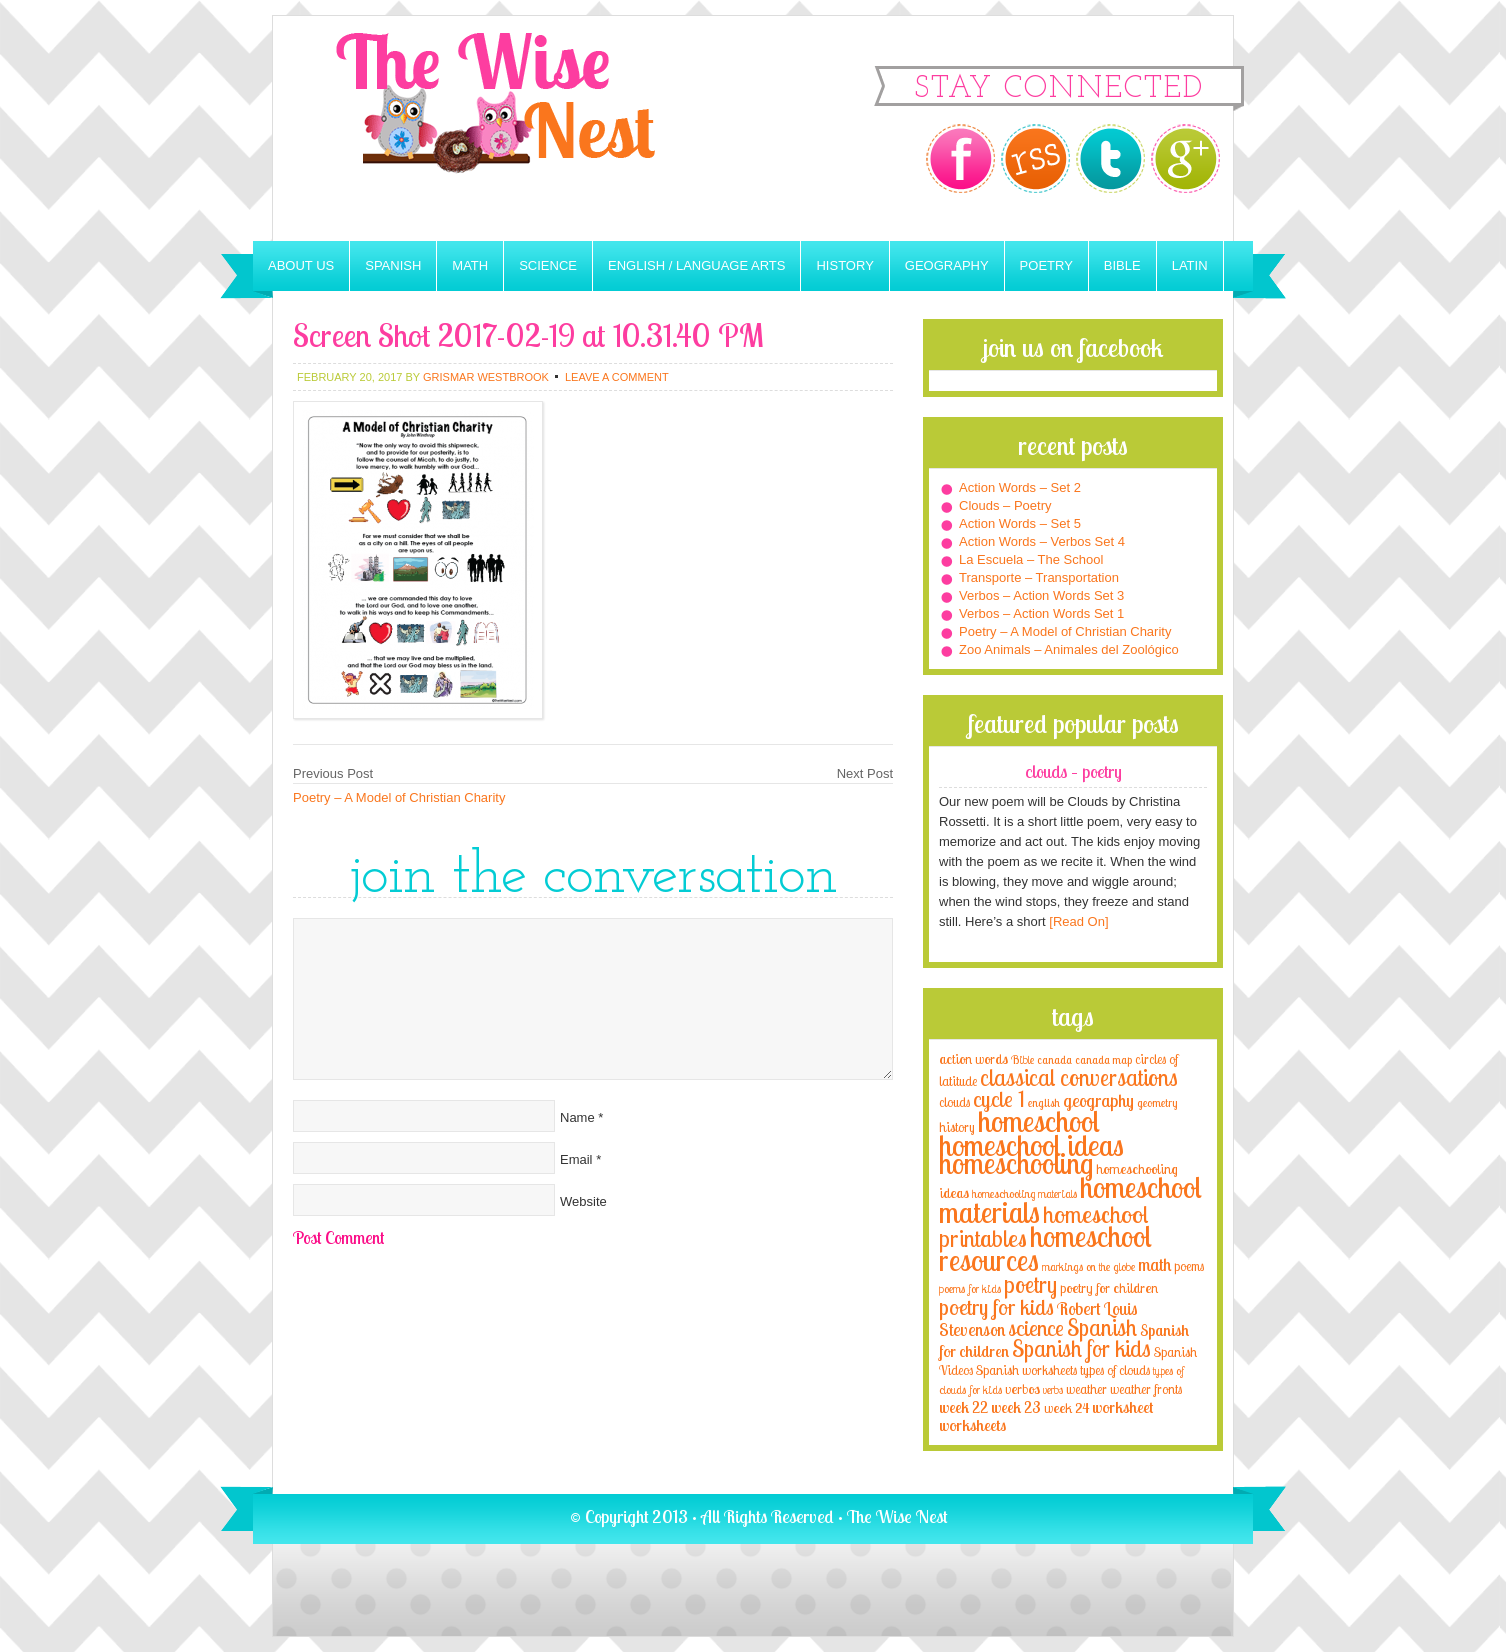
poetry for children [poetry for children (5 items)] (1109, 1287)
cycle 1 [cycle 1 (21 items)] (999, 1098)
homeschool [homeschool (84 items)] (1039, 1121)
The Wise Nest (523, 128)
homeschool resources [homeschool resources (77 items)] (1045, 1248)
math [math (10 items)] (1154, 1264)
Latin (1190, 265)
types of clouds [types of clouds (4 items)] (1115, 1370)
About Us (301, 265)
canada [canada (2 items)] (1054, 1060)
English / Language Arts (696, 265)
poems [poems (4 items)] (1189, 1266)
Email (576, 1159)
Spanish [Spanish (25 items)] (1102, 1327)
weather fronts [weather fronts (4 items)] (1146, 1389)
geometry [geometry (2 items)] (1157, 1103)
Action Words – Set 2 (1020, 487)
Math (470, 265)
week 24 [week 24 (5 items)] (1066, 1407)
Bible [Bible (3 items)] (1022, 1059)
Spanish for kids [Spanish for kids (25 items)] (1081, 1348)
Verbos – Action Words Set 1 (1041, 613)
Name (577, 1117)
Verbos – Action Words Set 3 (1041, 595)
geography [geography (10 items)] (1098, 1100)
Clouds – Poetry (1005, 505)
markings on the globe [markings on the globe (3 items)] (1088, 1266)
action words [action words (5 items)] (973, 1058)
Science (548, 265)
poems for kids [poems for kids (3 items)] (970, 1288)
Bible (1122, 265)
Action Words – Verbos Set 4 (1042, 541)
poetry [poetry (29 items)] (1030, 1284)
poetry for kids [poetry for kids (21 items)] (996, 1306)
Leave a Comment (617, 377)
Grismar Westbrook (486, 377)
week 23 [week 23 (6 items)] (1016, 1407)
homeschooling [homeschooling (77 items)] (1016, 1163)
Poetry (1046, 265)
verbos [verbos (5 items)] (1022, 1388)
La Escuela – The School (1031, 559)
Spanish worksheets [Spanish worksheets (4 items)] (1026, 1370)
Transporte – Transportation (1039, 577)
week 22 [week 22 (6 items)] (963, 1407)
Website (583, 1201)
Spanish (393, 265)
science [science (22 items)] (1036, 1327)
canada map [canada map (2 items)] (1103, 1060)
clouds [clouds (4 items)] (954, 1102)
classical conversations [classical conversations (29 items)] (1079, 1077)
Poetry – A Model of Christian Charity (399, 797)
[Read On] (1077, 921)
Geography (947, 265)
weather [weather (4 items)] (1086, 1389)
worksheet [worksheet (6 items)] (1122, 1407)
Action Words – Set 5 (1020, 523)
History (844, 265)
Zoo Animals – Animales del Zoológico (1069, 649)
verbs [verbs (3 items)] (1053, 1389)
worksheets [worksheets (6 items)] (972, 1425)
